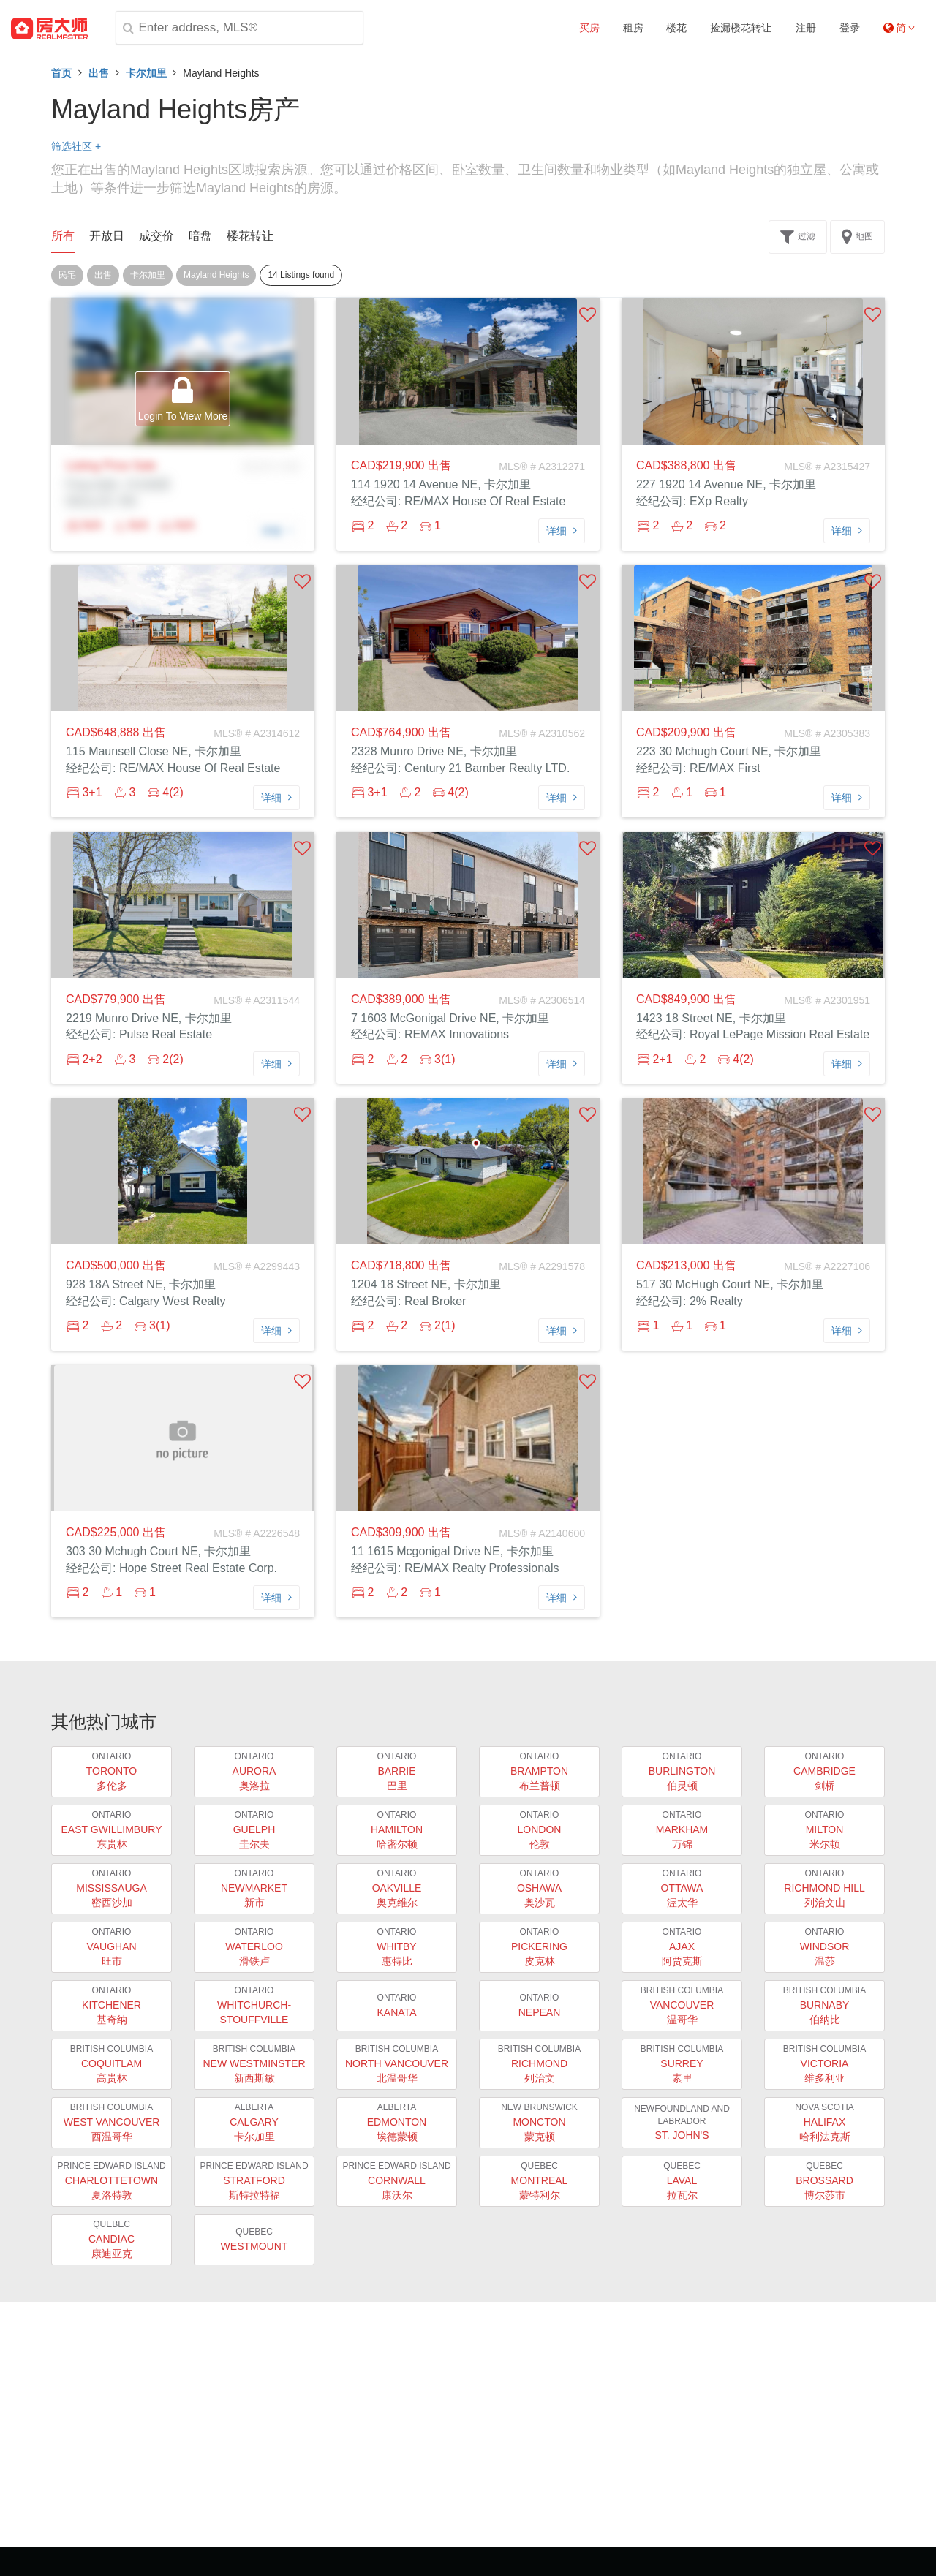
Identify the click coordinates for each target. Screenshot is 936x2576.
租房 (633, 28)
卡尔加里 (146, 73)
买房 (589, 28)
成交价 (156, 236)
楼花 (676, 28)
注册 (806, 28)
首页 (61, 73)
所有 (63, 236)
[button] (587, 314)
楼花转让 (250, 236)
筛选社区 (76, 146)
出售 (98, 73)
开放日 (106, 236)
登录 (849, 28)
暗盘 (200, 236)
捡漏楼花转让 (740, 28)
